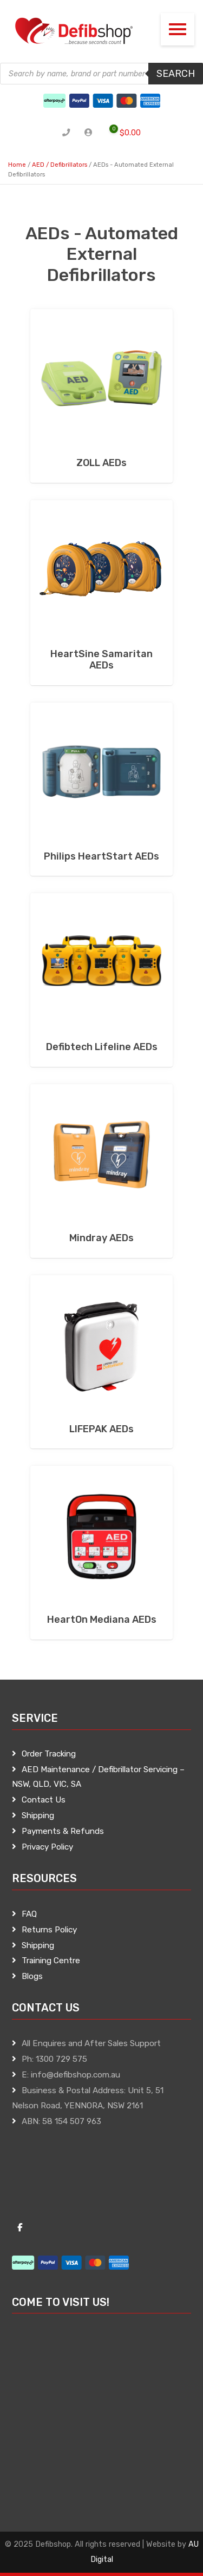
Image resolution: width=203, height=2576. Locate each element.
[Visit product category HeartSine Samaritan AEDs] (101, 592)
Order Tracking (49, 1754)
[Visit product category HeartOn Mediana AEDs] (101, 1553)
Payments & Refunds (63, 1831)
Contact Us (44, 1800)
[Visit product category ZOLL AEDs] (101, 396)
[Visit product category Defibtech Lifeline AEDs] (101, 980)
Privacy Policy (47, 1847)
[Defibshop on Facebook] (20, 2228)
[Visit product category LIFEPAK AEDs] (101, 1362)
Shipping (38, 1815)
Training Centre (51, 1960)
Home (17, 164)
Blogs (32, 1976)
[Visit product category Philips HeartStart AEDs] (101, 789)
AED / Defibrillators (59, 164)
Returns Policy (49, 1930)
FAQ (29, 1914)
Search (175, 74)
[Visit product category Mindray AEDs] (101, 1171)
